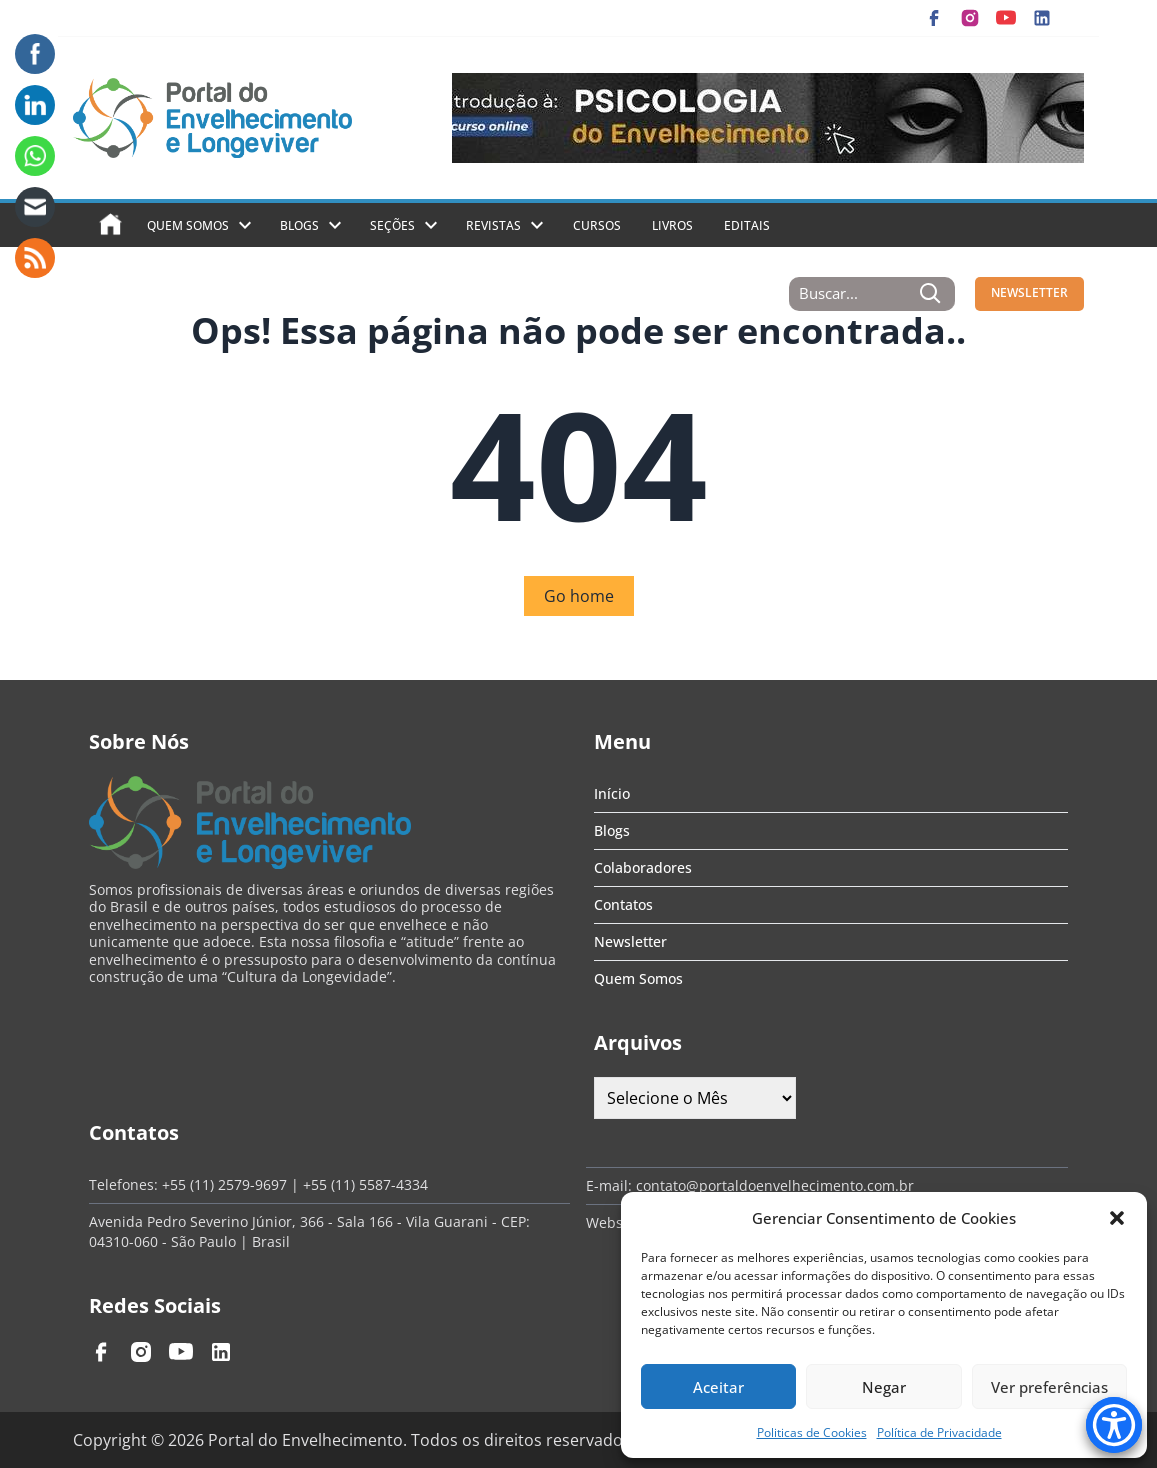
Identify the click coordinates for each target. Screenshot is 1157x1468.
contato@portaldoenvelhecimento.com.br (775, 1185)
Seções (392, 225)
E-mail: (611, 1185)
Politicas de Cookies (812, 1432)
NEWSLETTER (1029, 292)
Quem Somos (188, 225)
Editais (747, 225)
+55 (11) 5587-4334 (365, 1184)
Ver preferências (1049, 1387)
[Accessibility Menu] (1114, 1425)
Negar (884, 1387)
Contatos (623, 904)
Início (612, 793)
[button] (1117, 1218)
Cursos (597, 225)
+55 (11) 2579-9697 (224, 1184)
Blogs (299, 225)
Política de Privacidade (939, 1432)
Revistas (493, 225)
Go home (579, 596)
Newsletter (630, 941)
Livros (672, 225)
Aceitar (718, 1387)
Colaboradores (643, 867)
